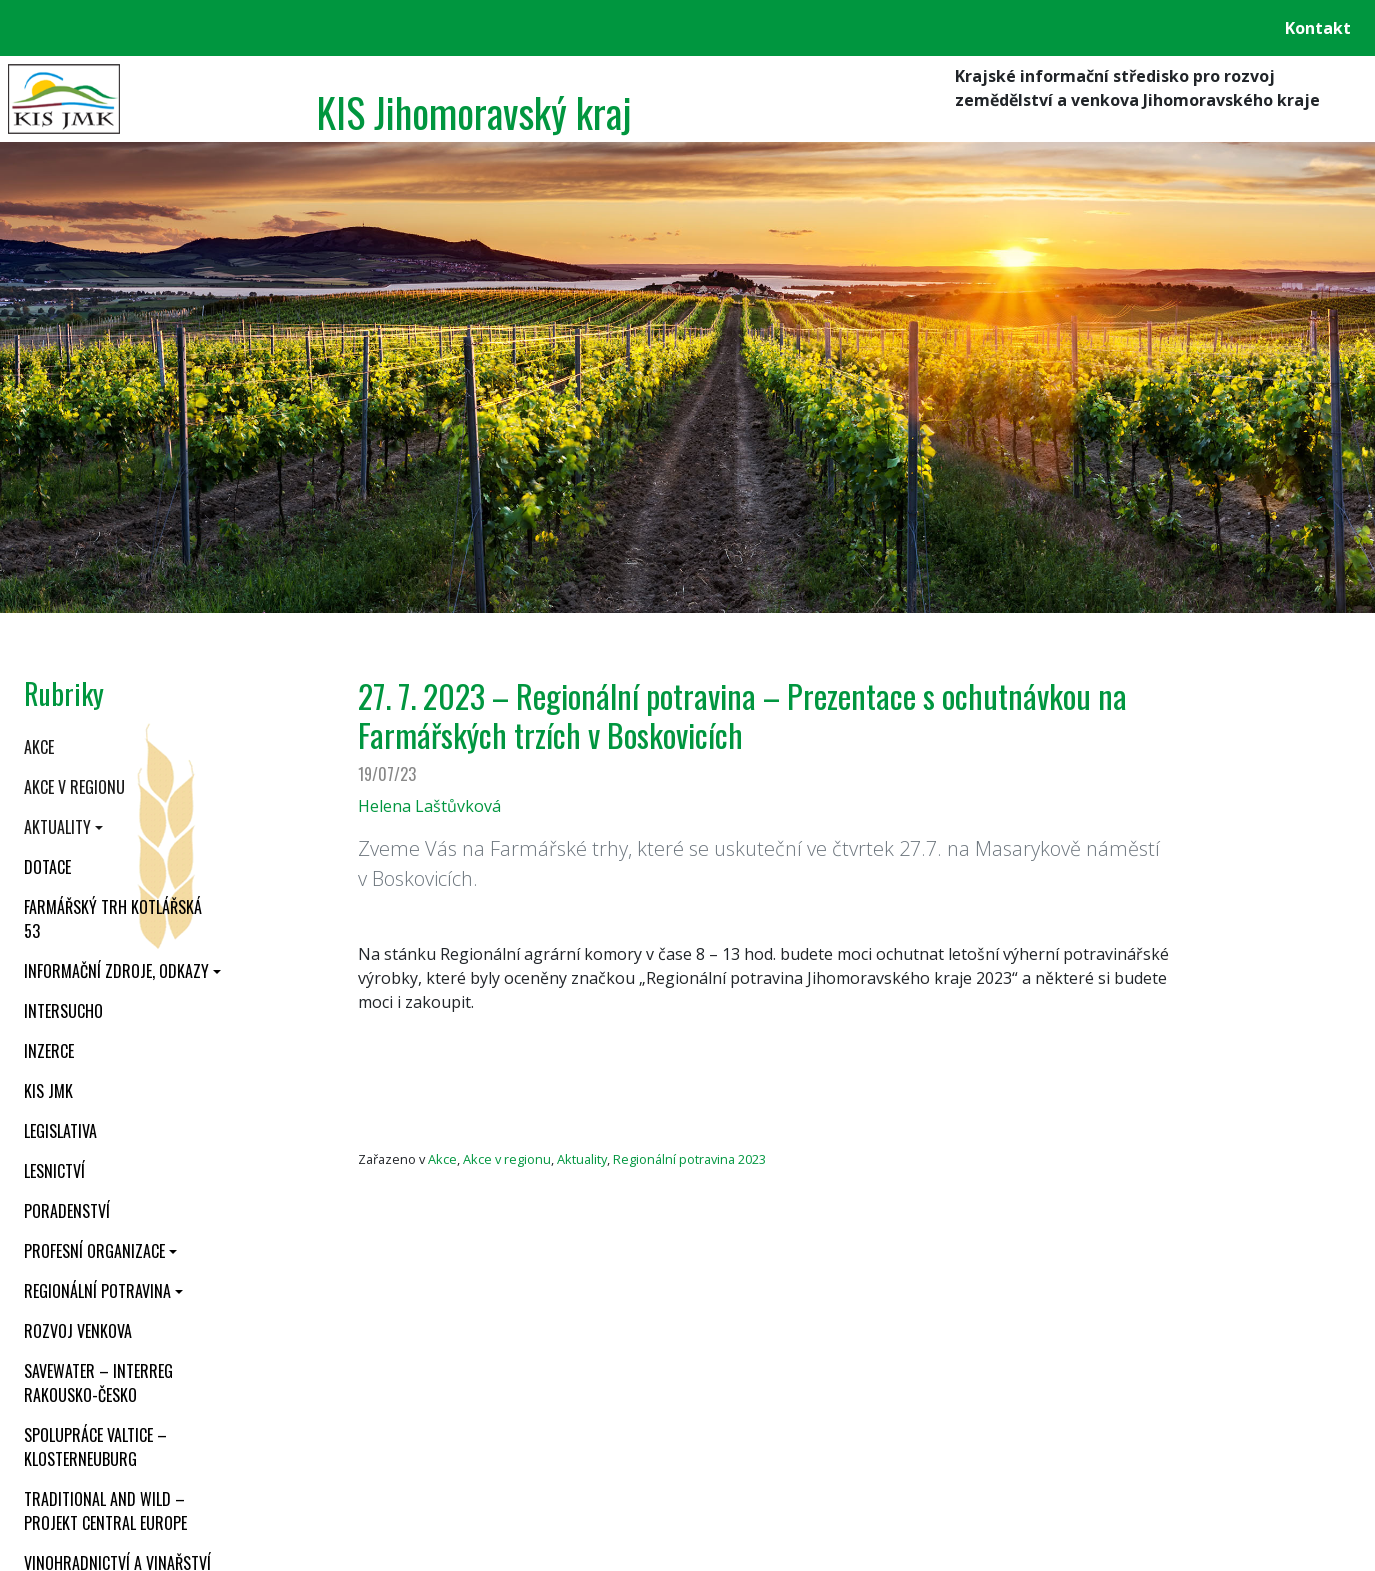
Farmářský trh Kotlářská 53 (113, 919)
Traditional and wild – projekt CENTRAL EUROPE (105, 1511)
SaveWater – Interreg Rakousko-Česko (98, 1383)
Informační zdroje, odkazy (116, 971)
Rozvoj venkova (78, 1331)
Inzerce (49, 1051)
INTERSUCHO (63, 1011)
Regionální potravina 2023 (689, 1159)
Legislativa (60, 1131)
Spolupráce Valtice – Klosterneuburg (95, 1447)
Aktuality (57, 827)
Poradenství (67, 1211)
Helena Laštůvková (429, 806)
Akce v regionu (74, 787)
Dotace (47, 867)
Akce (39, 747)
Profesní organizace (94, 1251)
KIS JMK (48, 1091)
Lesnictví (54, 1171)
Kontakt (1318, 28)
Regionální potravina (97, 1291)
